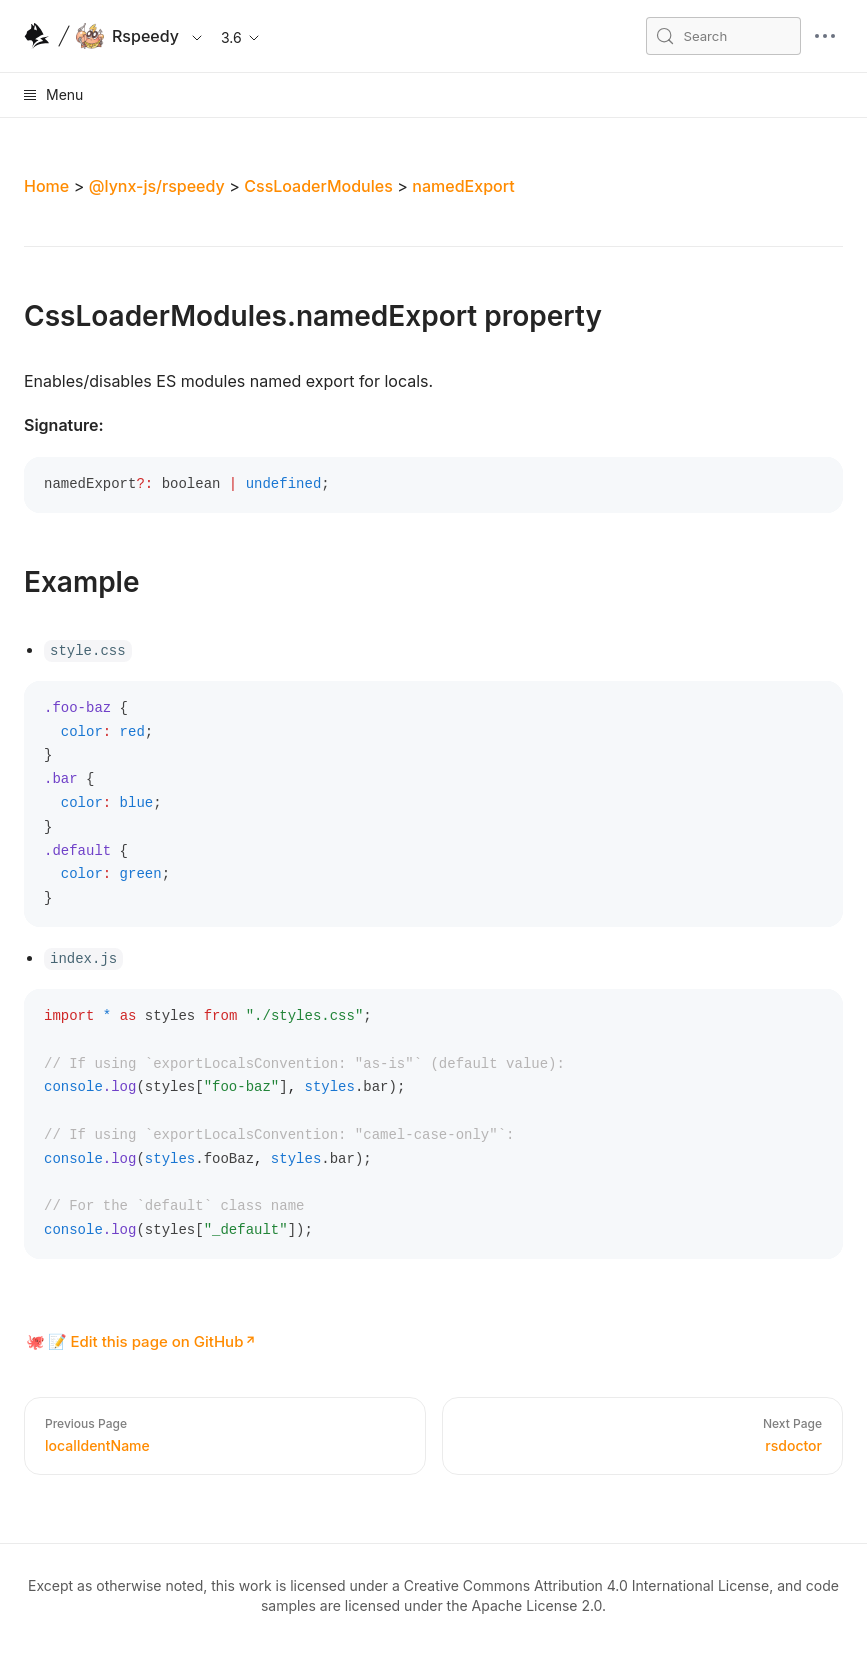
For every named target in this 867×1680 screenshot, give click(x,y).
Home (46, 186)
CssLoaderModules (318, 186)
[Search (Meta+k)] (723, 36)
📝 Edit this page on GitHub (146, 1341)
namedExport (463, 186)
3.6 (241, 37)
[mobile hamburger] (825, 36)
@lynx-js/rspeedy (157, 186)
